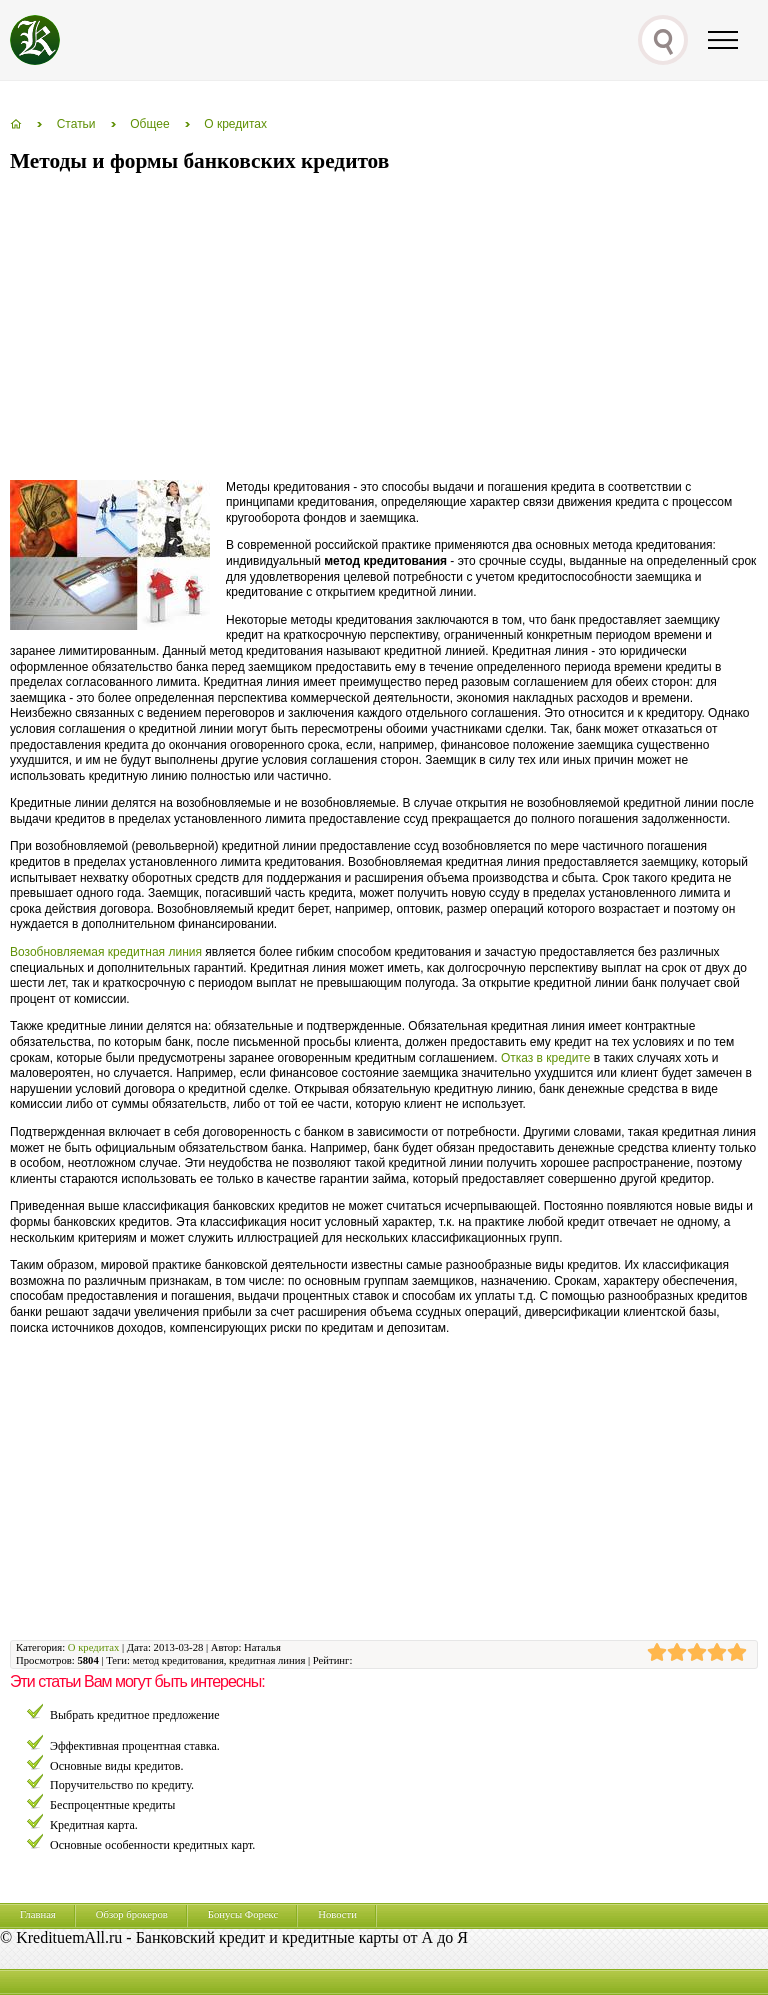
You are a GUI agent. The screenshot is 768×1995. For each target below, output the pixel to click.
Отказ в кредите (546, 1058)
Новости (337, 1914)
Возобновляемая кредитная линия (106, 952)
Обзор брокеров (132, 1914)
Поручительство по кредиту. (122, 1785)
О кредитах (93, 1647)
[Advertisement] (244, 328)
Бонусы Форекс (243, 1914)
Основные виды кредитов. (116, 1766)
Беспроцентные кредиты (112, 1805)
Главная (38, 1914)
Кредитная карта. (94, 1825)
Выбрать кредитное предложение (135, 1715)
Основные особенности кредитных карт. (152, 1845)
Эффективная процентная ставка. (135, 1746)
